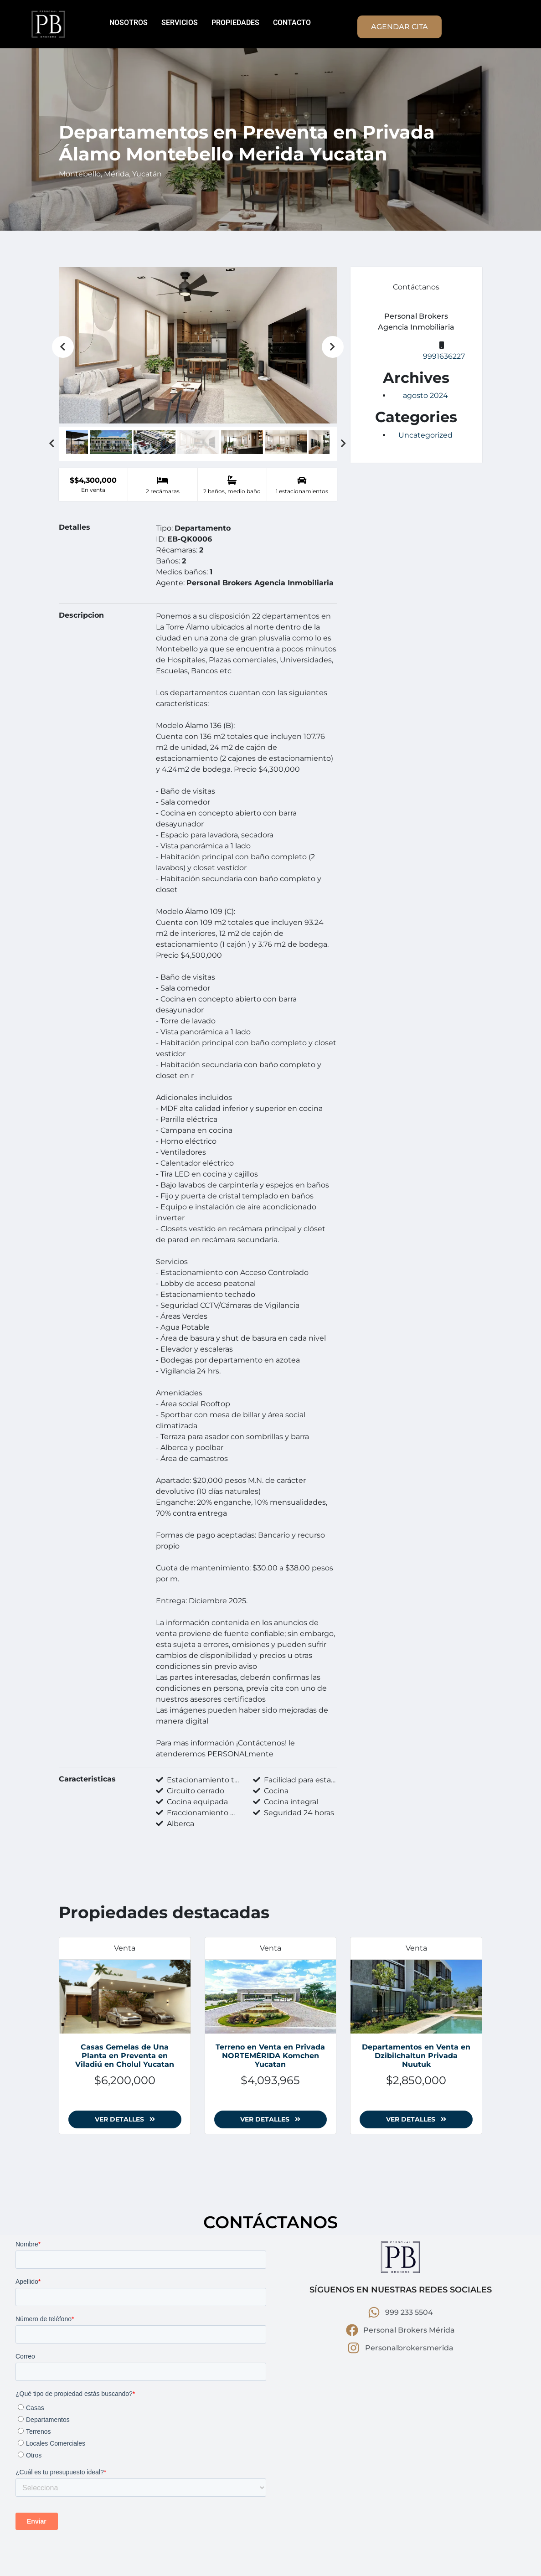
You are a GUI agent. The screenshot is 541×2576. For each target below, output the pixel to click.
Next (333, 347)
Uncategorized (425, 435)
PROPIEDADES (235, 22)
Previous (63, 347)
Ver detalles (125, 2119)
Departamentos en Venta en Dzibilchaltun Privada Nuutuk (416, 2056)
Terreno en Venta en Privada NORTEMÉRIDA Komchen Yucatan (270, 2056)
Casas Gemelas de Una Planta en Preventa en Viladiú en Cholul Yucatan (124, 2056)
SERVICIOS (179, 22)
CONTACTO (292, 22)
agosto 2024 (425, 395)
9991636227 (444, 356)
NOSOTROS (128, 22)
